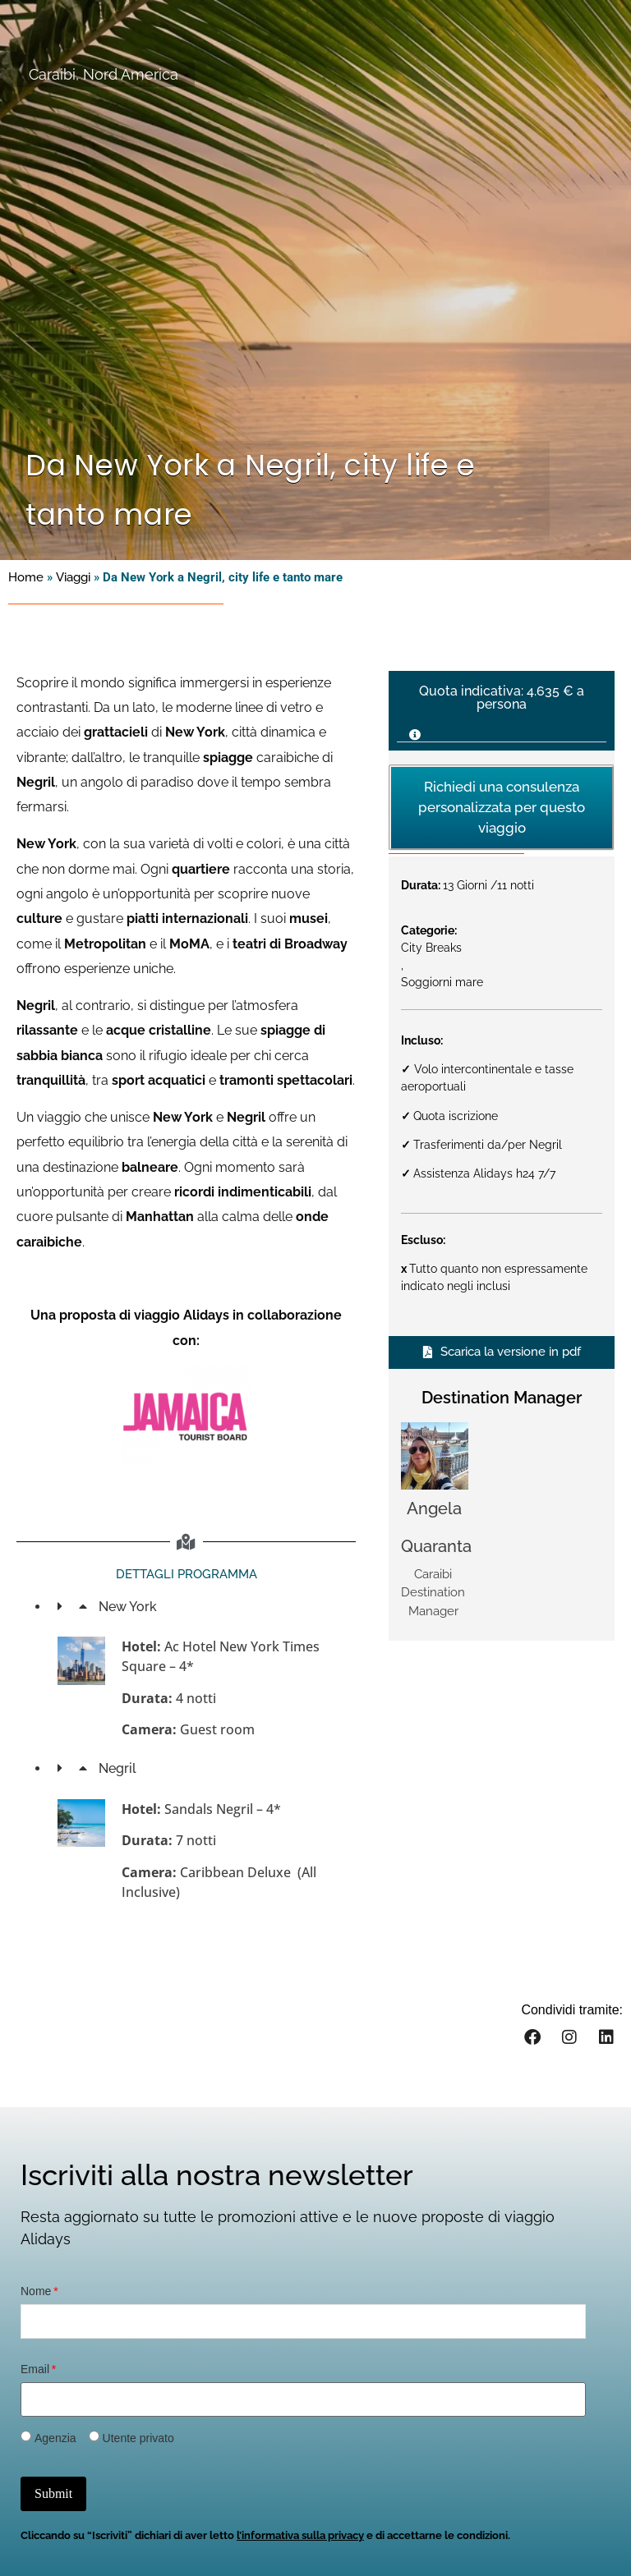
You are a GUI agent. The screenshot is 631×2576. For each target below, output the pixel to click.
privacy (344, 2535)
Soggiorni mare (442, 982)
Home (26, 577)
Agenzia (55, 2438)
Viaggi (73, 577)
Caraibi (52, 74)
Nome (36, 2291)
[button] (501, 729)
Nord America (130, 74)
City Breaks (431, 947)
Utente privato (138, 2438)
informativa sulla (283, 2535)
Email (35, 2369)
